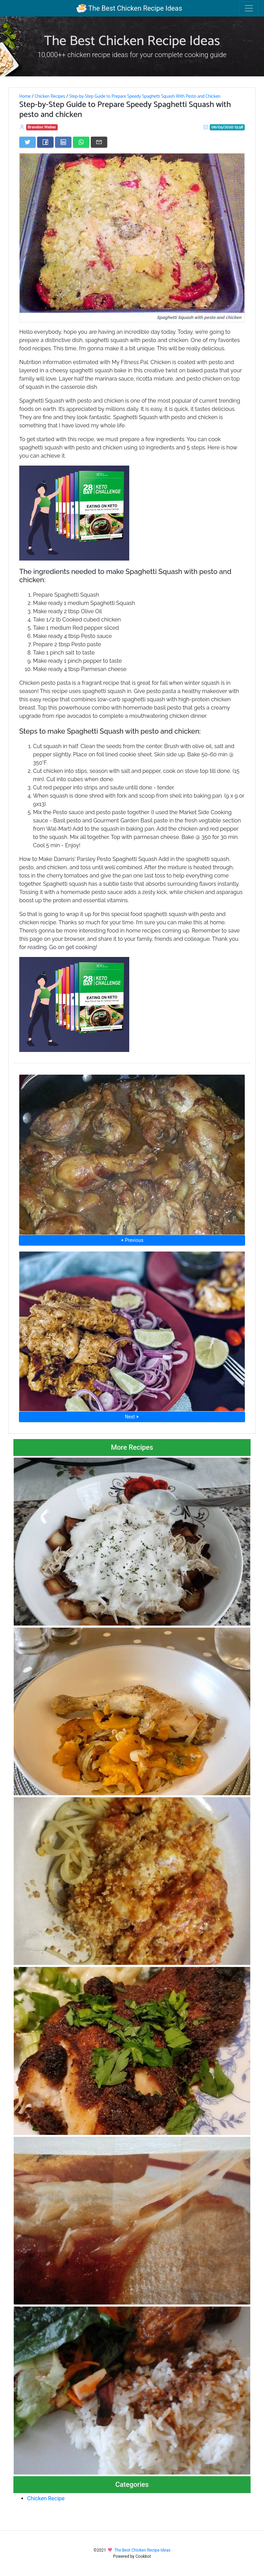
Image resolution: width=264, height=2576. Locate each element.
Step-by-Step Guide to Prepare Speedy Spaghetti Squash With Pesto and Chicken (144, 96)
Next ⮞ (132, 1416)
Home (25, 96)
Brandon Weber (42, 127)
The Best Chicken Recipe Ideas (129, 8)
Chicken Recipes (50, 96)
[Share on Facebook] (45, 142)
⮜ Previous (132, 1240)
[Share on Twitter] (27, 142)
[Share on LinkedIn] (63, 142)
